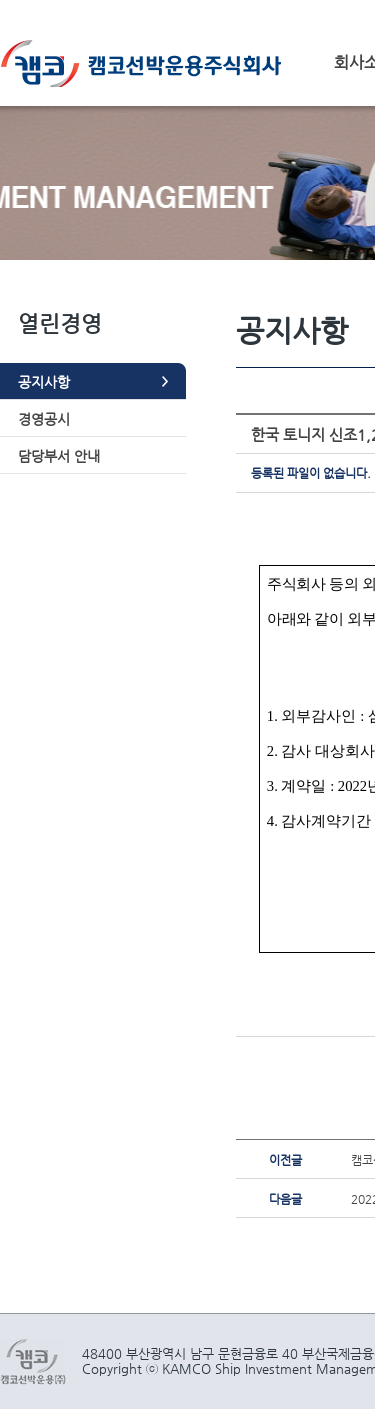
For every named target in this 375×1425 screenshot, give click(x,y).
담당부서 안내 (59, 456)
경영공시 (44, 419)
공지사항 (44, 382)
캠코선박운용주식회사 (148, 63)
